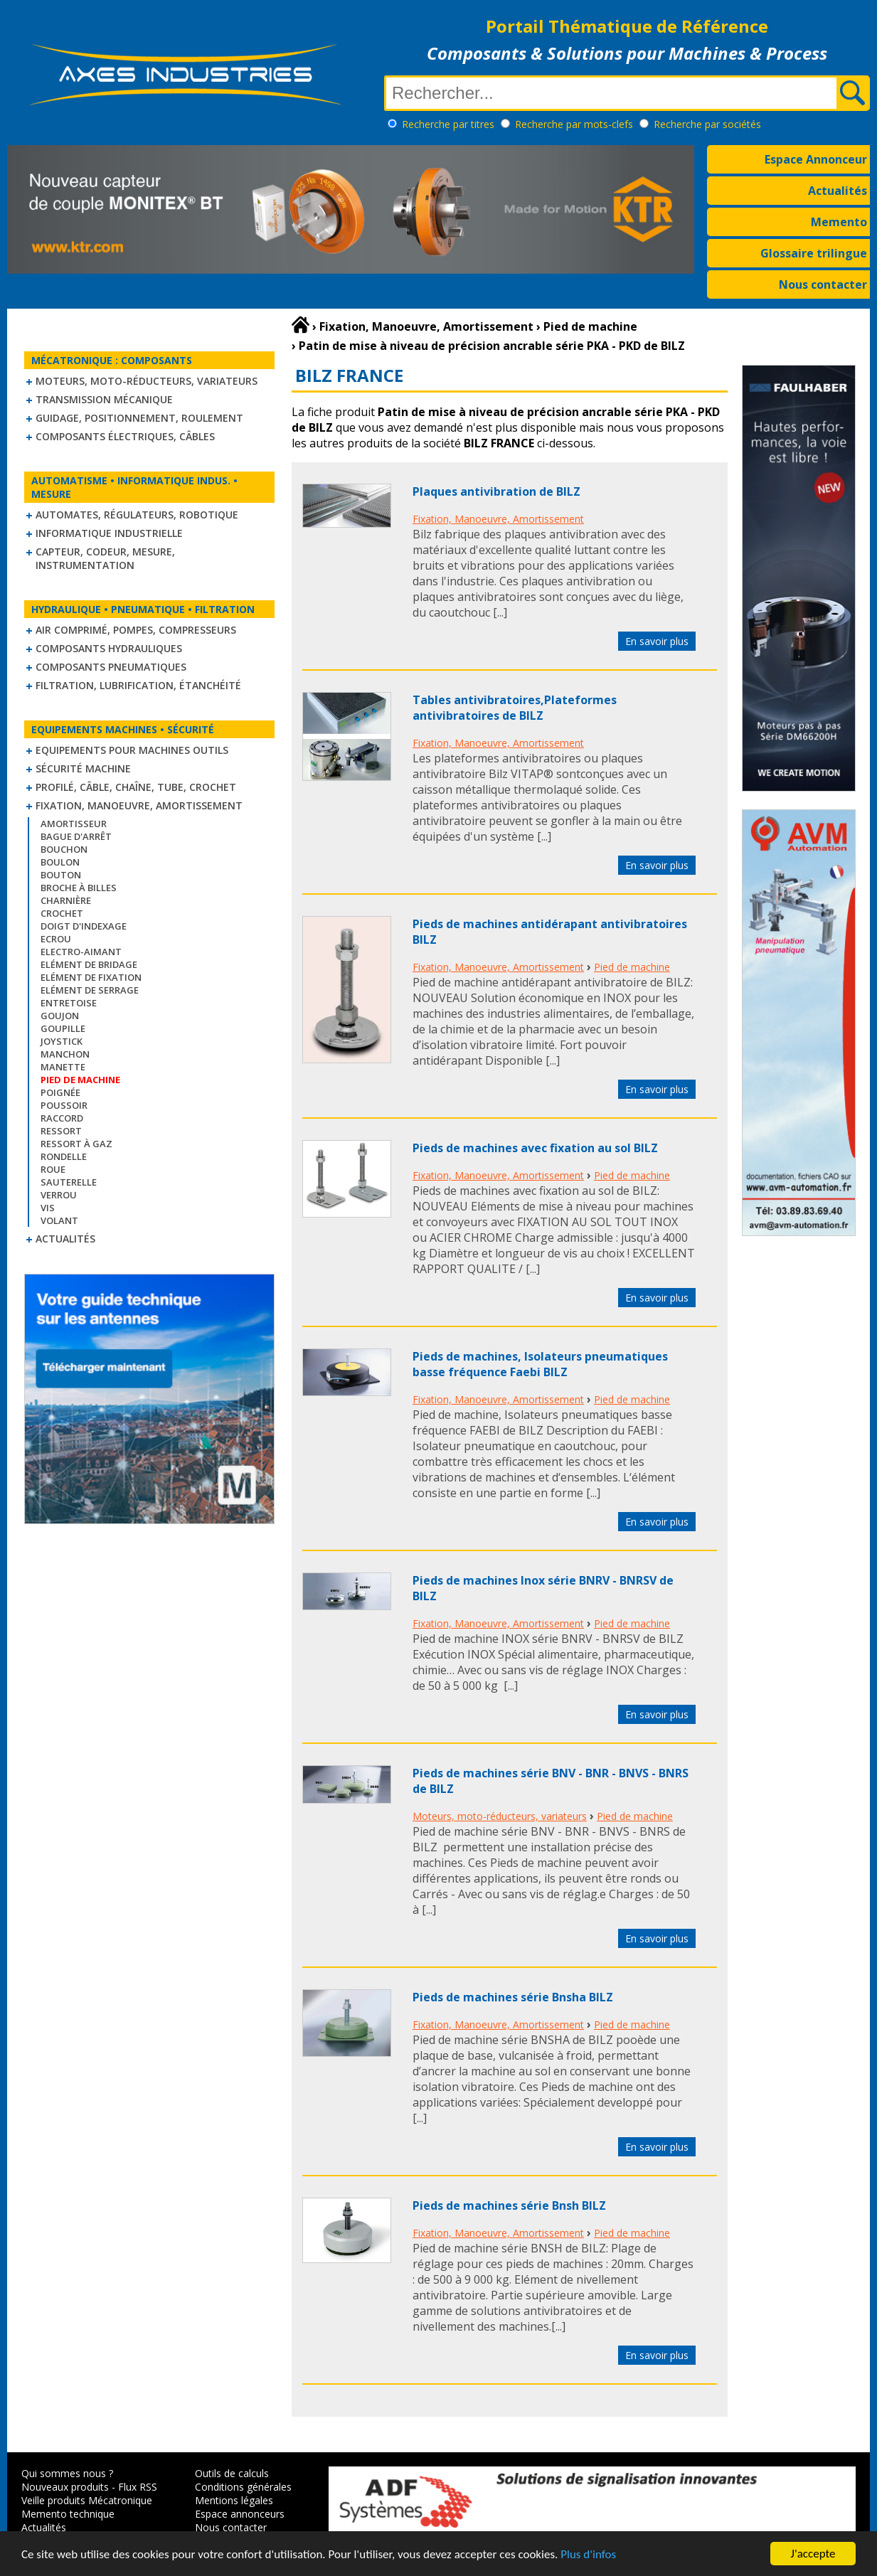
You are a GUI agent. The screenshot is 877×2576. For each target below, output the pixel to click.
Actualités (837, 190)
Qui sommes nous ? (67, 2473)
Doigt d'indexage (84, 926)
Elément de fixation (91, 977)
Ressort (61, 1130)
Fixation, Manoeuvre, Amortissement (139, 805)
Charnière (66, 900)
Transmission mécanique (104, 399)
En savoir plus (657, 641)
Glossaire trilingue (813, 253)
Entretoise (69, 1002)
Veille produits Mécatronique (86, 2500)
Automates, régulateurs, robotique (137, 514)
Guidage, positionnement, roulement (139, 418)
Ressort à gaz (76, 1143)
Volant (59, 1220)
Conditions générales (243, 2486)
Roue (53, 1169)
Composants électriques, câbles (125, 436)
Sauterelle (69, 1182)
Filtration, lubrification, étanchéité (138, 685)
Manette (63, 1066)
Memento (839, 222)
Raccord (62, 1118)
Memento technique (68, 2514)
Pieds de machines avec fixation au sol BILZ (535, 1148)
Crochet (62, 913)
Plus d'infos (588, 2563)
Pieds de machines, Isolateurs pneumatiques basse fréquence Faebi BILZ (540, 1364)
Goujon (60, 1015)
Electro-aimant (81, 951)
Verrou (59, 1194)
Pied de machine (632, 967)
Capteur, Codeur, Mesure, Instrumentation (105, 558)
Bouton (61, 874)
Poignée (60, 1092)
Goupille (63, 1028)
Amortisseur (74, 823)
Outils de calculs (232, 2473)
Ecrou (56, 938)
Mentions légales (234, 2500)
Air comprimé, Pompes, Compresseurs (136, 630)
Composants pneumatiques (111, 667)
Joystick (62, 1041)
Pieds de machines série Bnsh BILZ (509, 2205)
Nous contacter (823, 284)
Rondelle (64, 1156)
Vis (48, 1207)
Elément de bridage (89, 964)
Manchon (65, 1054)
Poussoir (64, 1105)
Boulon (60, 862)
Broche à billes (79, 887)
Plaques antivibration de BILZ (496, 491)
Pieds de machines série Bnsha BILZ (513, 1997)
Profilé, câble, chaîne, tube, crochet (136, 787)
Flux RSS (137, 2486)
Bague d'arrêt (76, 836)
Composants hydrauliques (109, 648)
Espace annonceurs (240, 2514)
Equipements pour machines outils (132, 750)
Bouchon (64, 849)
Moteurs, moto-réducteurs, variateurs (146, 381)
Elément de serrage (90, 990)
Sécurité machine (83, 768)
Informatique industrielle (109, 533)
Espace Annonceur (816, 159)
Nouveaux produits (65, 2486)
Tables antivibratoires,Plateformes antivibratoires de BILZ (515, 707)
